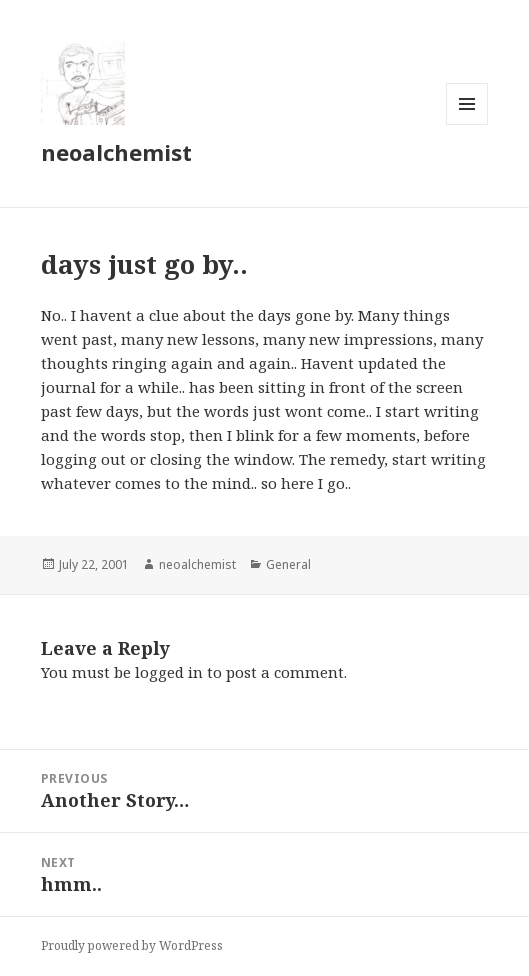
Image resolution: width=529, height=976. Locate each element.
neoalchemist (116, 152)
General (288, 564)
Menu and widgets (467, 124)
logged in (169, 672)
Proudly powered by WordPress (132, 945)
